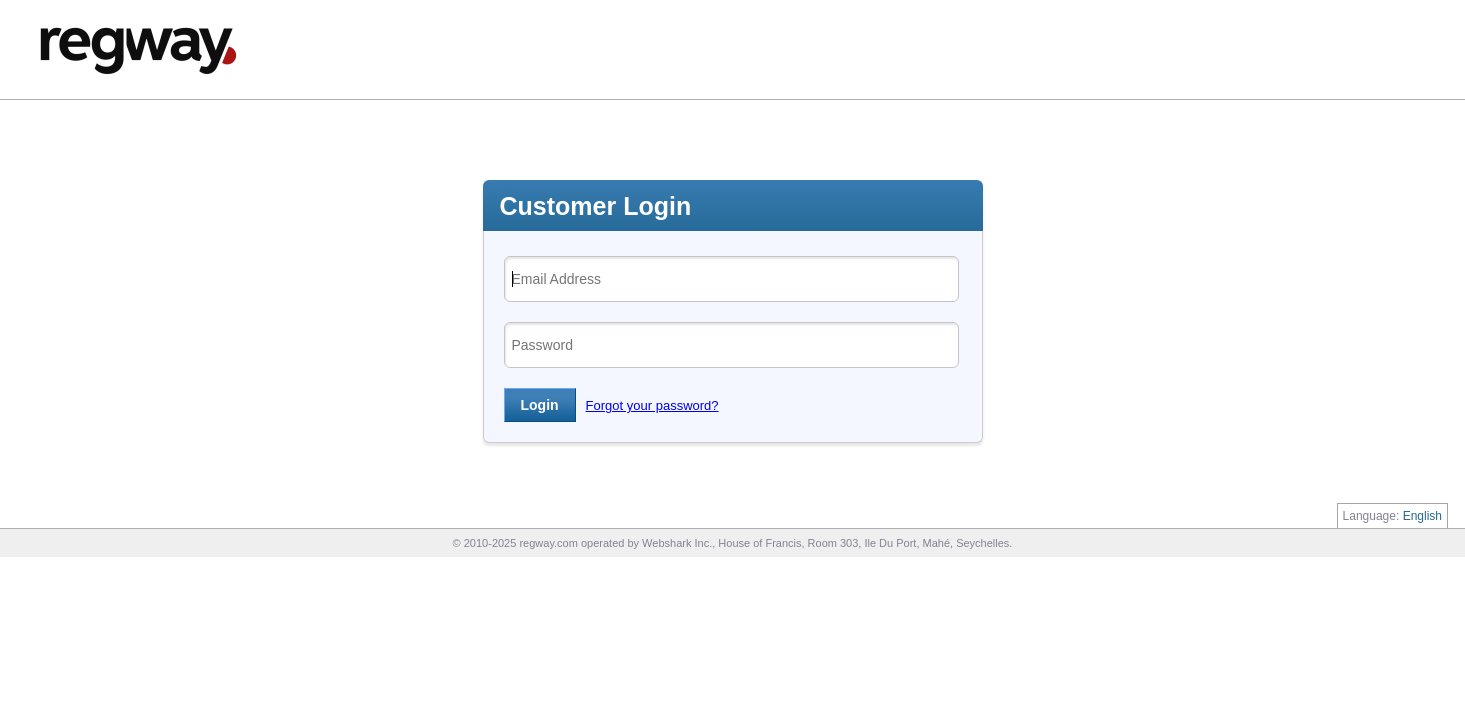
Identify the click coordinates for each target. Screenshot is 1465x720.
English (1422, 516)
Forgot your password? (652, 405)
